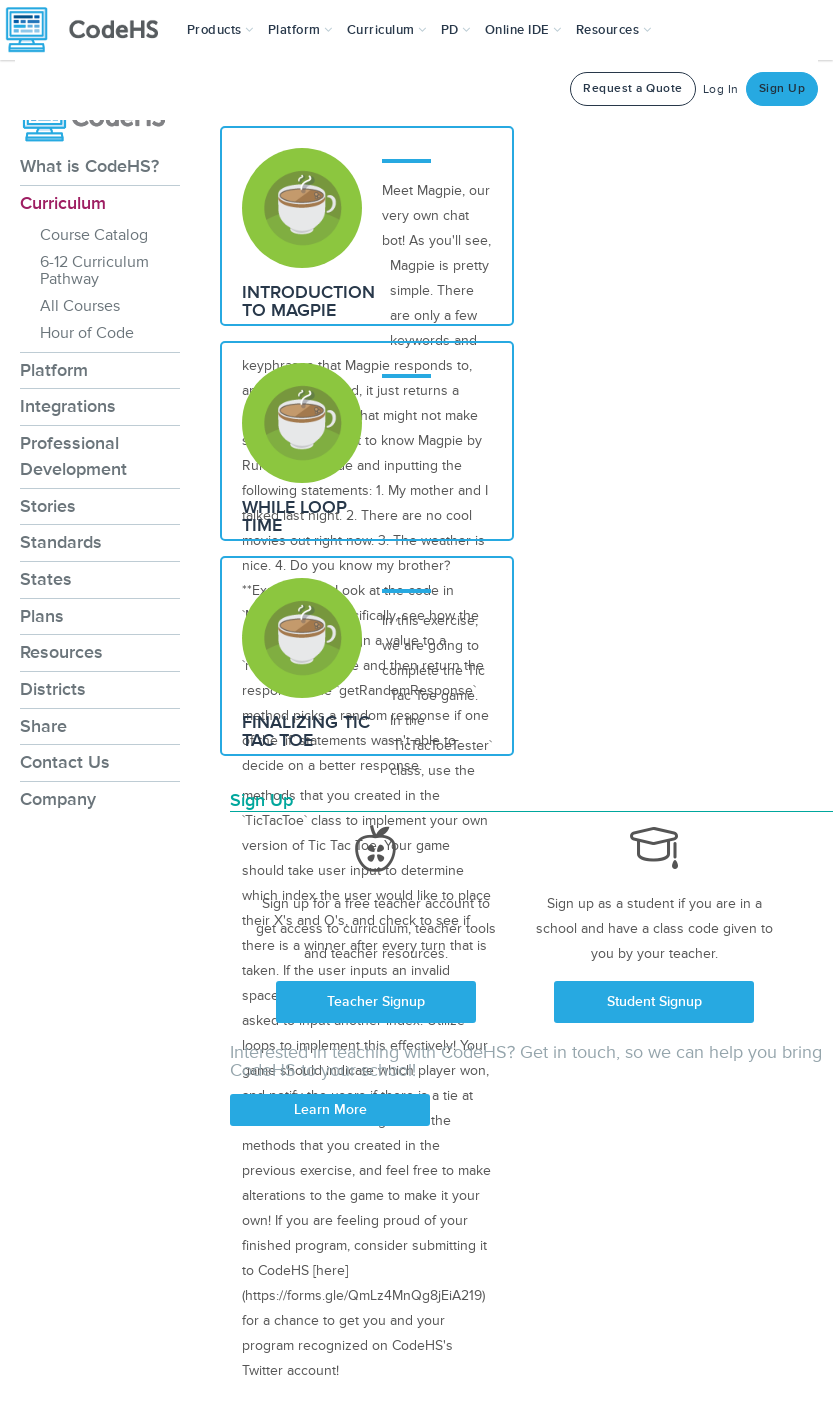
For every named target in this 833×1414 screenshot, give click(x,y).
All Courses (80, 306)
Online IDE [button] (523, 30)
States (46, 579)
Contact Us (65, 762)
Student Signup (654, 1001)
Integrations (68, 406)
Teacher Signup (376, 1001)
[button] (220, 30)
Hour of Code (87, 333)
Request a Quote (633, 88)
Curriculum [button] (387, 30)
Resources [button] (614, 30)
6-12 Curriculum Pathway (94, 270)
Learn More (330, 1109)
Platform (54, 370)
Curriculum (63, 203)
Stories (48, 506)
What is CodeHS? (89, 166)
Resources (61, 652)
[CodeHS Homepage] (90, 30)
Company (58, 799)
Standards (61, 542)
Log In (721, 89)
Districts (53, 689)
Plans (42, 616)
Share (43, 726)
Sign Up (782, 88)
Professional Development (73, 456)
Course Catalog (94, 235)
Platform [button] (300, 30)
